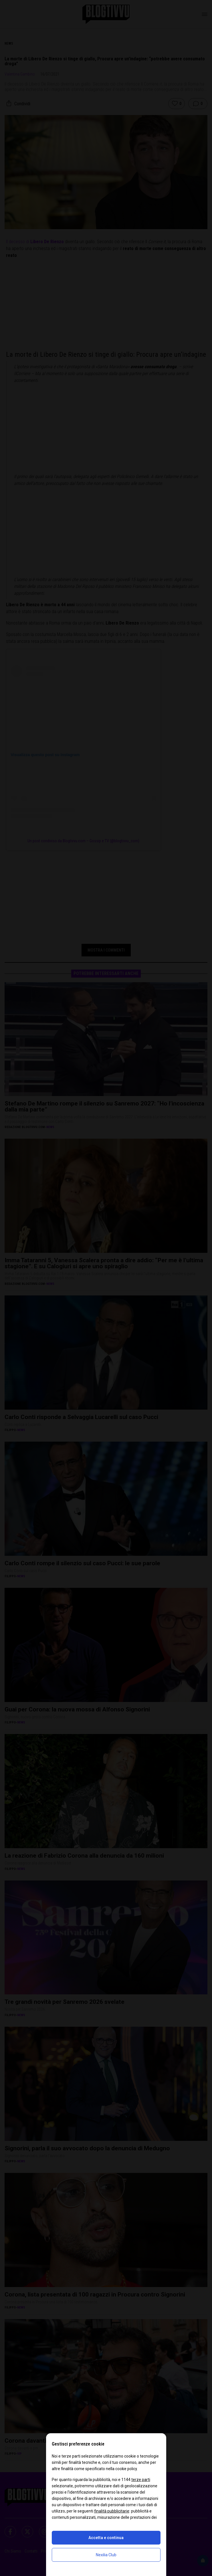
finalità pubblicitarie (111, 2511)
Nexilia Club (106, 2555)
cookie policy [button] (126, 2468)
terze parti (140, 2479)
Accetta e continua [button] (106, 2537)
